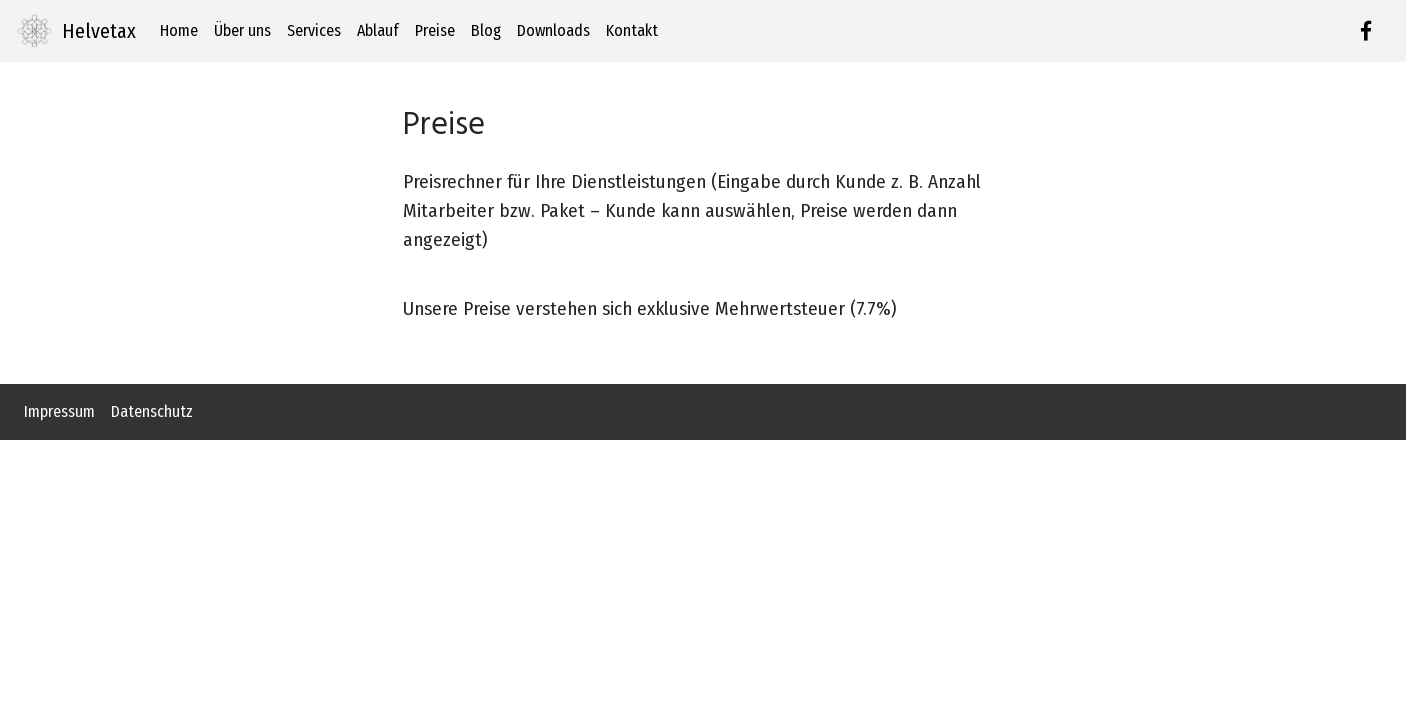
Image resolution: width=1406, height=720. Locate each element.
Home (179, 30)
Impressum (59, 411)
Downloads (553, 30)
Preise (435, 30)
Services (314, 30)
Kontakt (632, 30)
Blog (486, 30)
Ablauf (378, 30)
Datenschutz (152, 411)
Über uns (242, 30)
